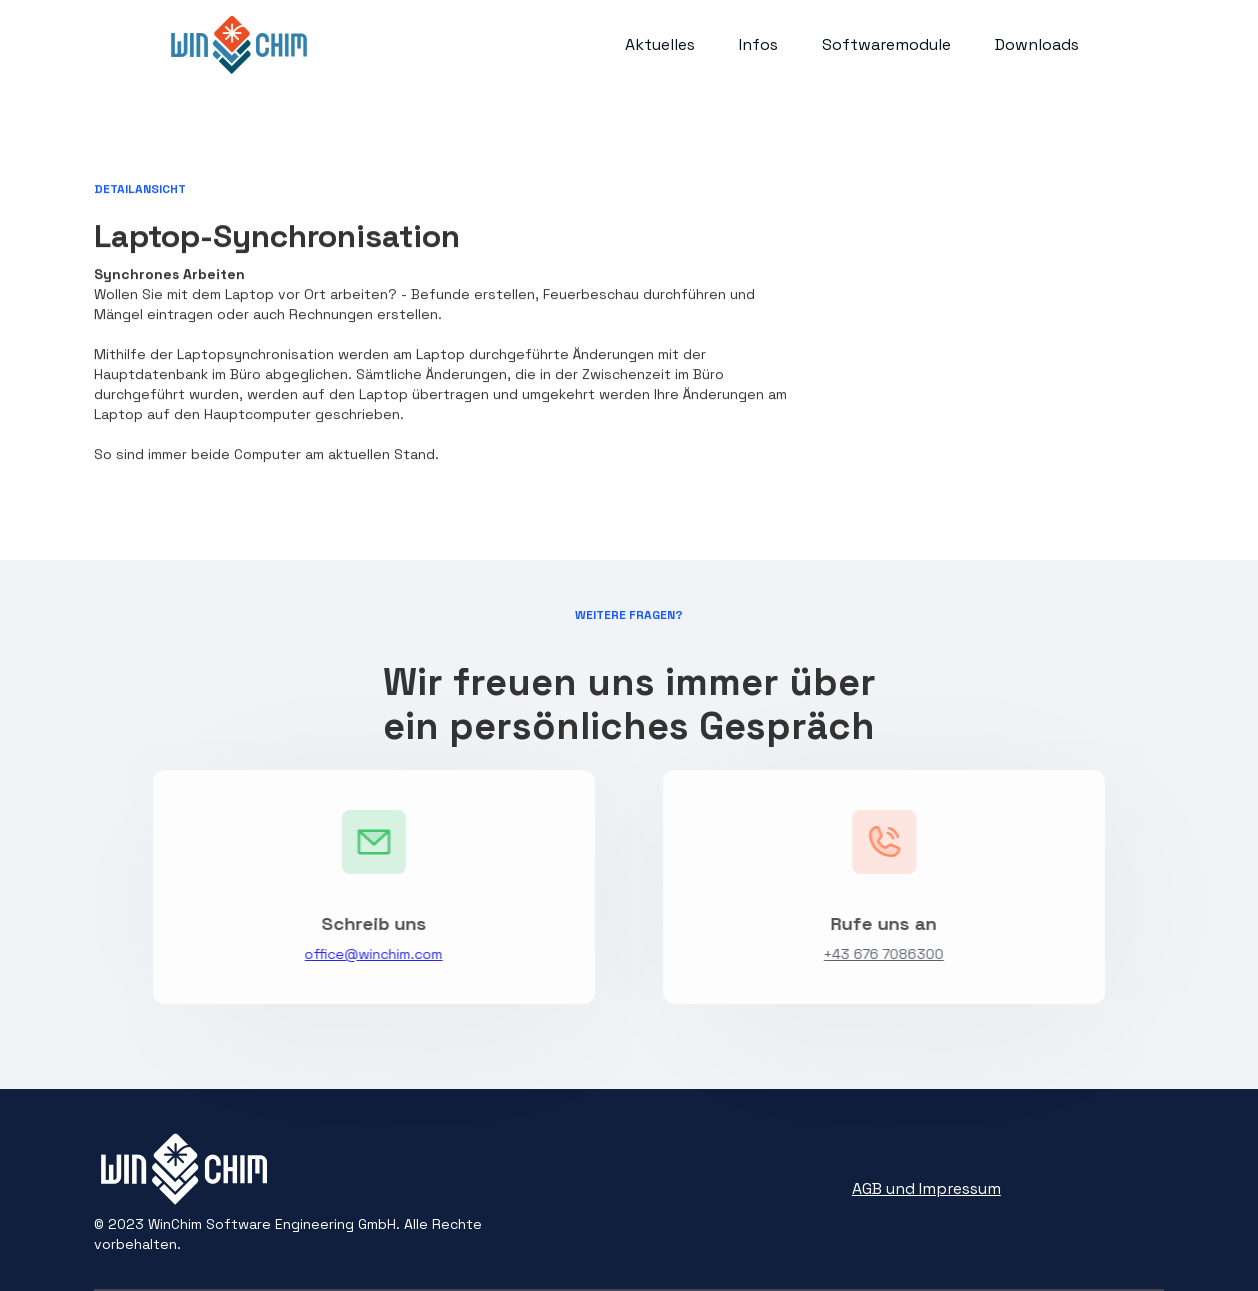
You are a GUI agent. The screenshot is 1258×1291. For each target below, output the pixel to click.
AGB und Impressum (926, 1188)
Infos (758, 44)
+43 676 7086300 (888, 954)
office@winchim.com (370, 954)
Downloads (1037, 44)
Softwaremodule (886, 44)
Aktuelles (660, 44)
